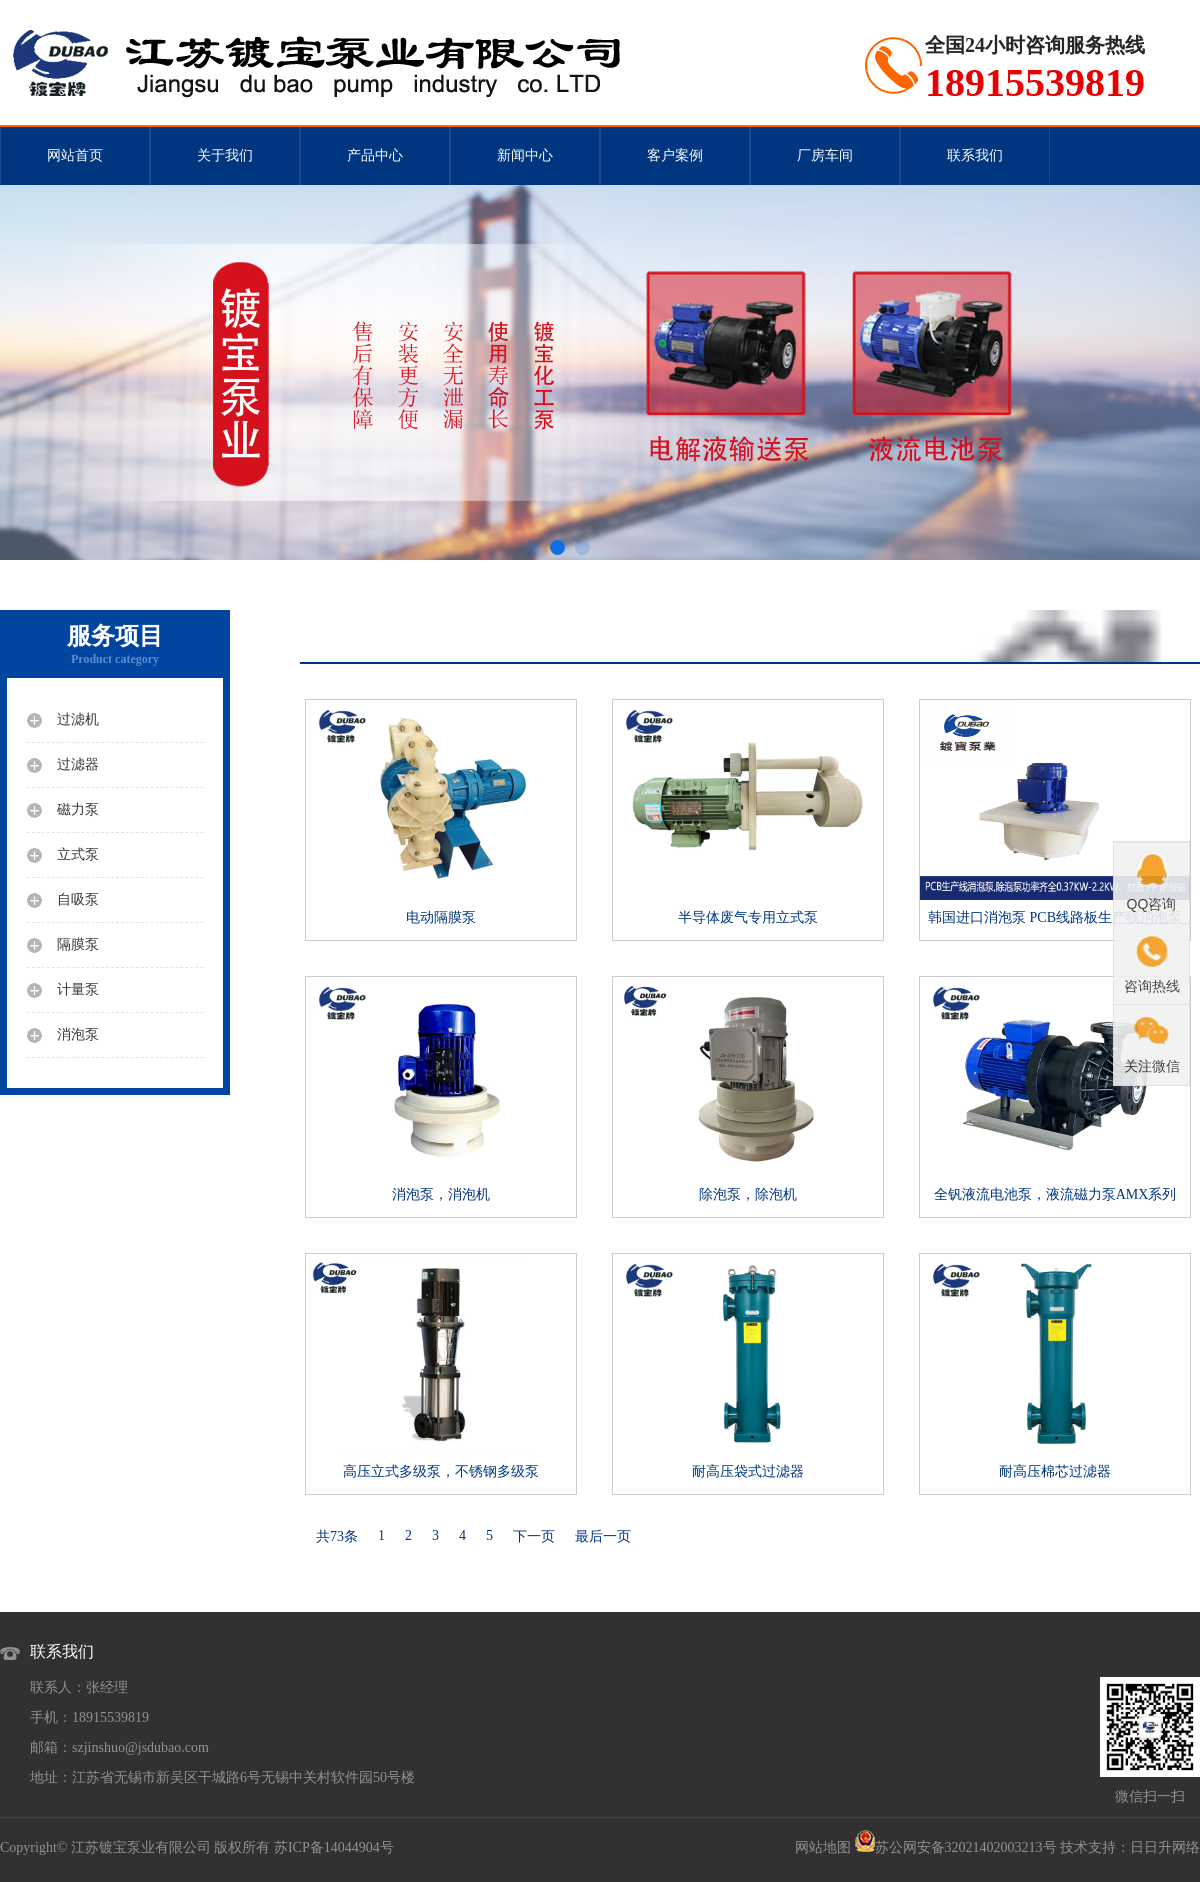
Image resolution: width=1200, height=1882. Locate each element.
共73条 (337, 1536)
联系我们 (975, 155)
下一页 (534, 1536)
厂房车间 (825, 155)
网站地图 (823, 1847)
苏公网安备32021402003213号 (966, 1847)
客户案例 (675, 155)
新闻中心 (525, 155)
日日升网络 (1165, 1847)
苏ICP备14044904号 (334, 1847)
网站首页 (75, 155)
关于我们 (225, 155)
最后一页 (603, 1536)
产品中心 (375, 155)
